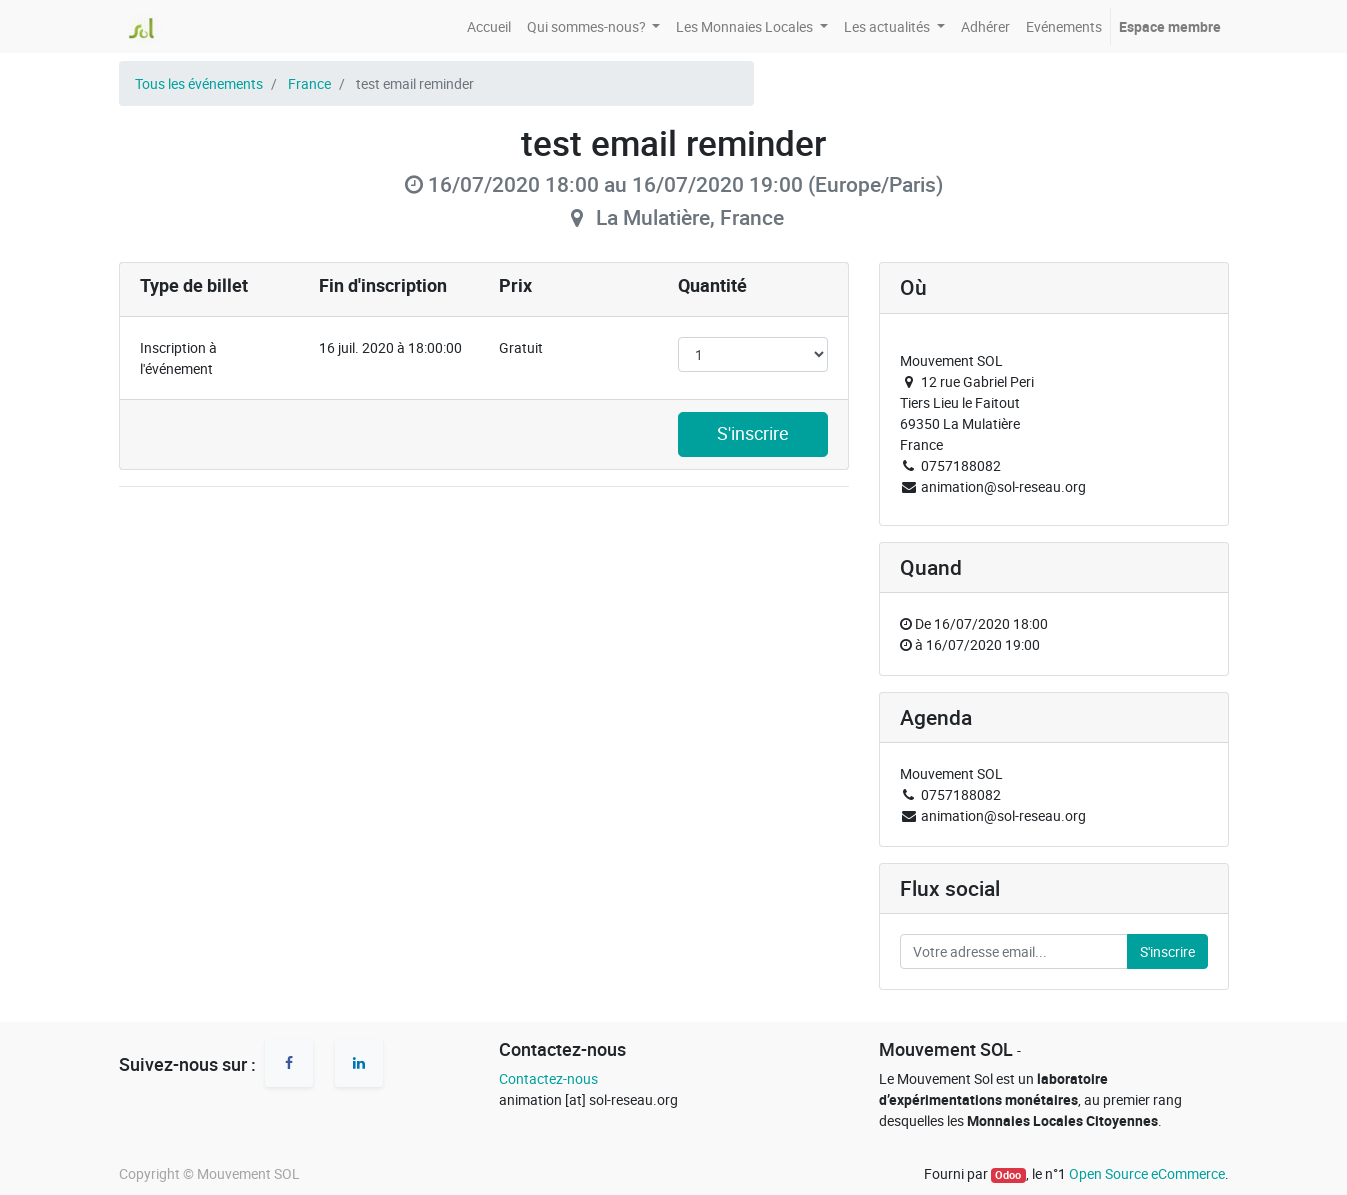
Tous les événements (199, 83)
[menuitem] (489, 26)
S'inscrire (753, 433)
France (309, 83)
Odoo (1008, 1175)
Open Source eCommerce (1147, 1173)
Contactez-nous (548, 1078)
